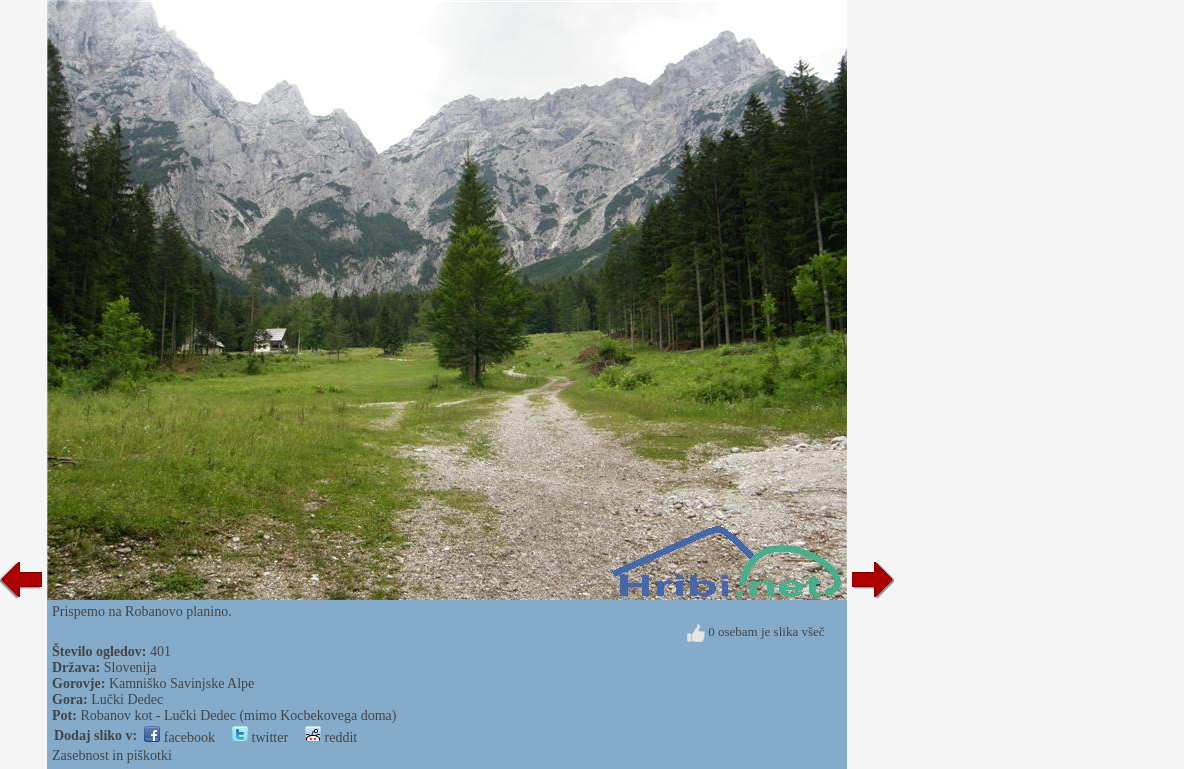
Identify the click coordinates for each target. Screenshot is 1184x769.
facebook (179, 737)
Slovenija (130, 667)
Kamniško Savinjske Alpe (181, 683)
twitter (260, 737)
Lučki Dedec (127, 699)
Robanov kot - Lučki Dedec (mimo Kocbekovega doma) (238, 715)
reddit (331, 737)
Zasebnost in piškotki (112, 755)
